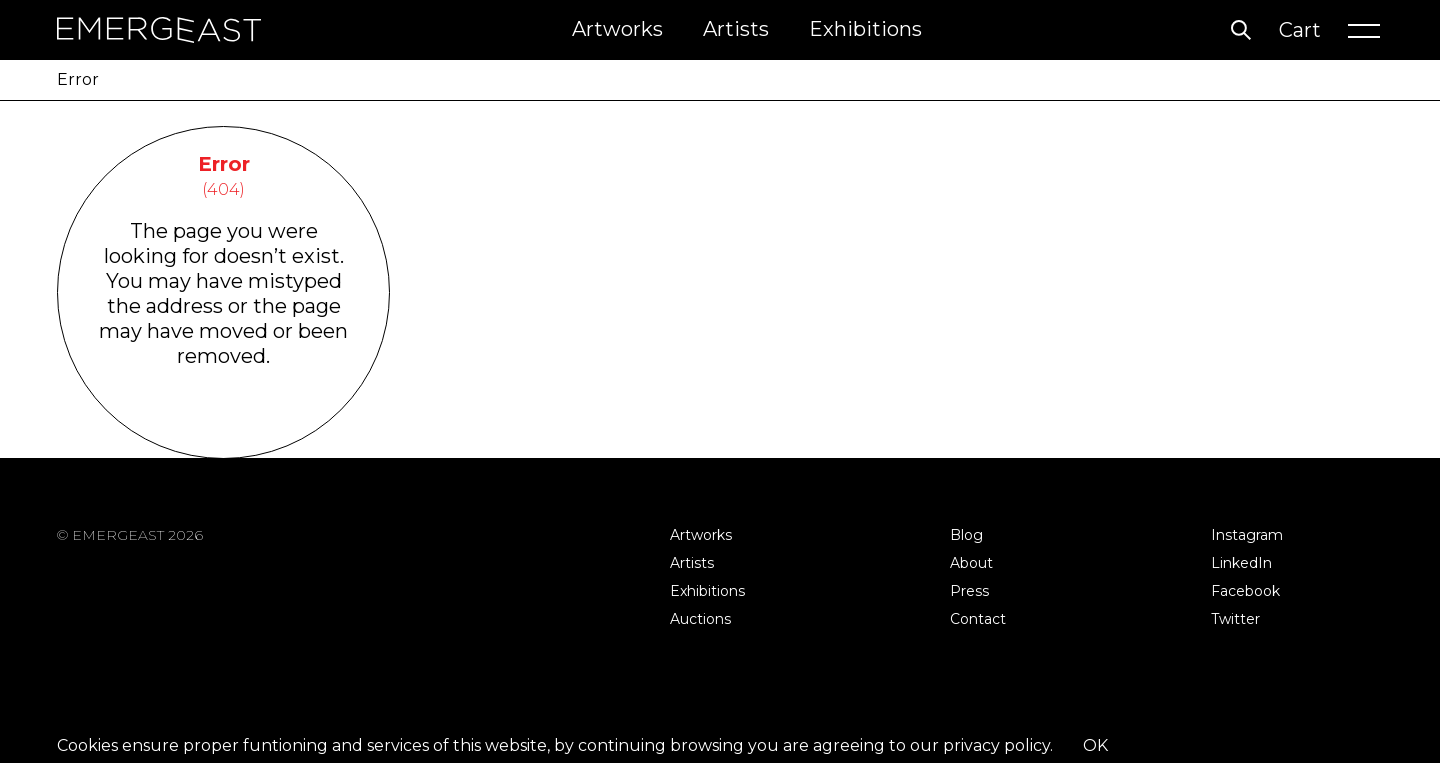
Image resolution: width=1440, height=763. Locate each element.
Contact (978, 619)
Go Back (223, 432)
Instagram (1247, 535)
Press (969, 591)
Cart (1300, 30)
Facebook (1245, 591)
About (971, 563)
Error (78, 79)
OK (1095, 745)
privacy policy (996, 745)
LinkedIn (1241, 563)
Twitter (1235, 619)
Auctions (700, 619)
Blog (966, 535)
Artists (736, 29)
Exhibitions (865, 29)
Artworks (617, 29)
